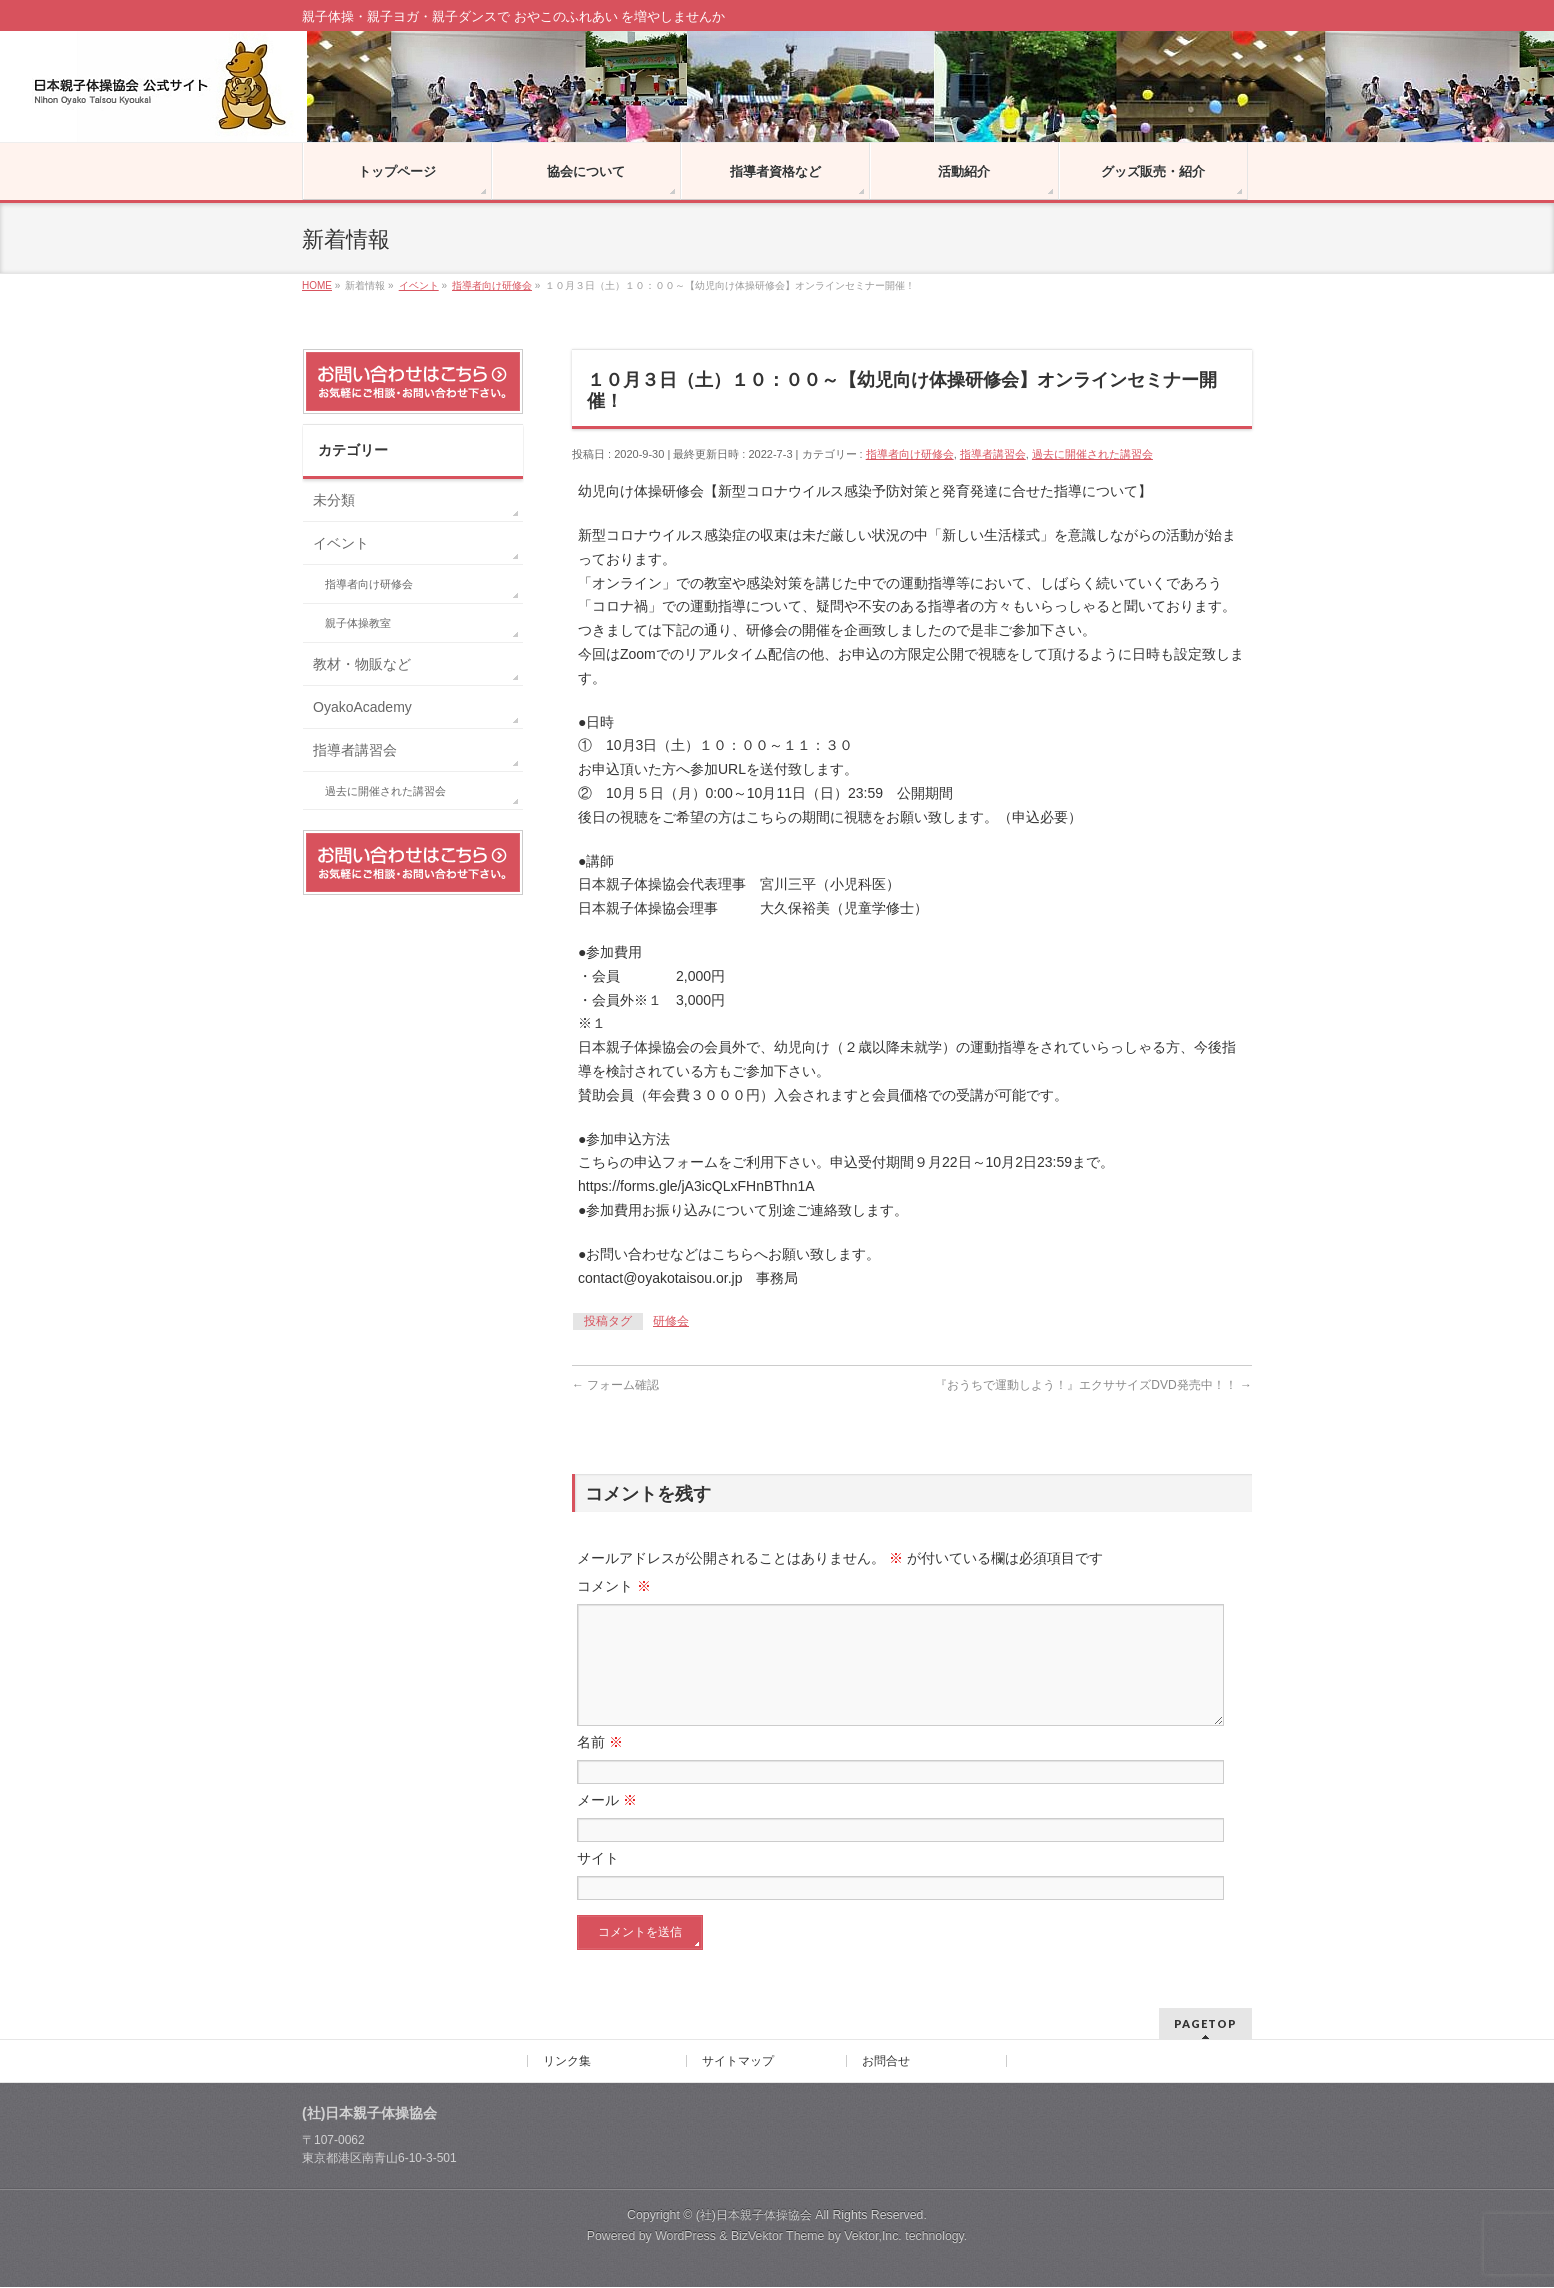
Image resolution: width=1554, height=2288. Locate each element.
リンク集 (567, 2062)
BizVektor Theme (778, 2237)
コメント (614, 1586)
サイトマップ (738, 2062)
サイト (598, 1882)
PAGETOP (1205, 2024)
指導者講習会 (993, 454)
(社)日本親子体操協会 (754, 2216)
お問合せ (886, 2062)
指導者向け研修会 (910, 454)
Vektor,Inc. (873, 2237)
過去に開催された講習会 (1092, 454)
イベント (341, 543)
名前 (600, 1766)
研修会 (671, 1321)
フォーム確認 (615, 1385)
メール (607, 1824)
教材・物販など (362, 664)
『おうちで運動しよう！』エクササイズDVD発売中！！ (1093, 1385)
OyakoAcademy (362, 707)
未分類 (334, 500)
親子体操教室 (358, 623)
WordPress (685, 2237)
